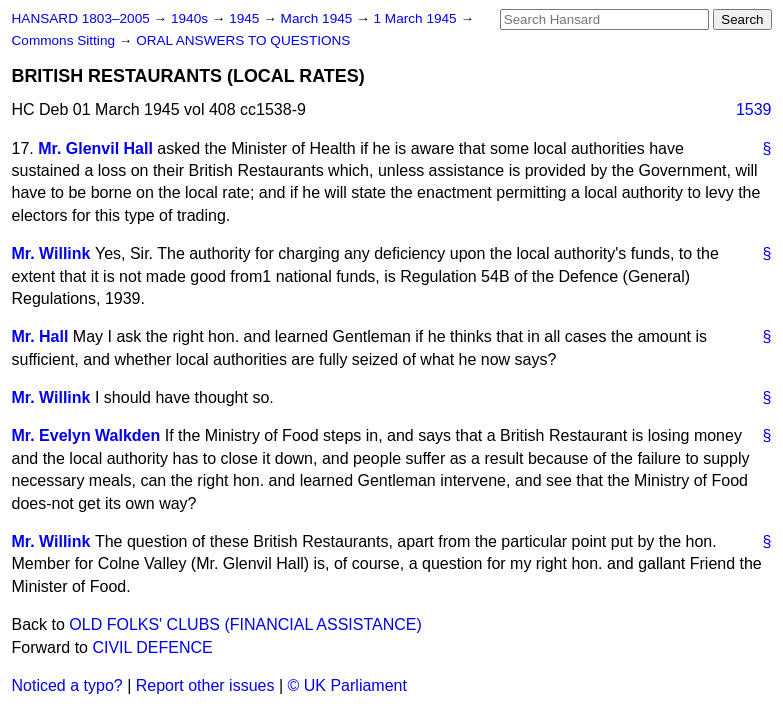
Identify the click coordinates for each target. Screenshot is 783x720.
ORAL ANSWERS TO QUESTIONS (243, 40)
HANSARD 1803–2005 (81, 18)
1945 (246, 18)
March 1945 (319, 18)
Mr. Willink (51, 253)
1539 (754, 109)
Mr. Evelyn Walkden (86, 435)
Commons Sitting (65, 40)
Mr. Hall (40, 336)
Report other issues (205, 685)
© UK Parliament (347, 685)
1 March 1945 (417, 18)
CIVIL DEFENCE (152, 647)
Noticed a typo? (67, 685)
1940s (191, 18)
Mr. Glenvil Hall (95, 148)
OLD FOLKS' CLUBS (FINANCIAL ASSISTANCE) (245, 624)
